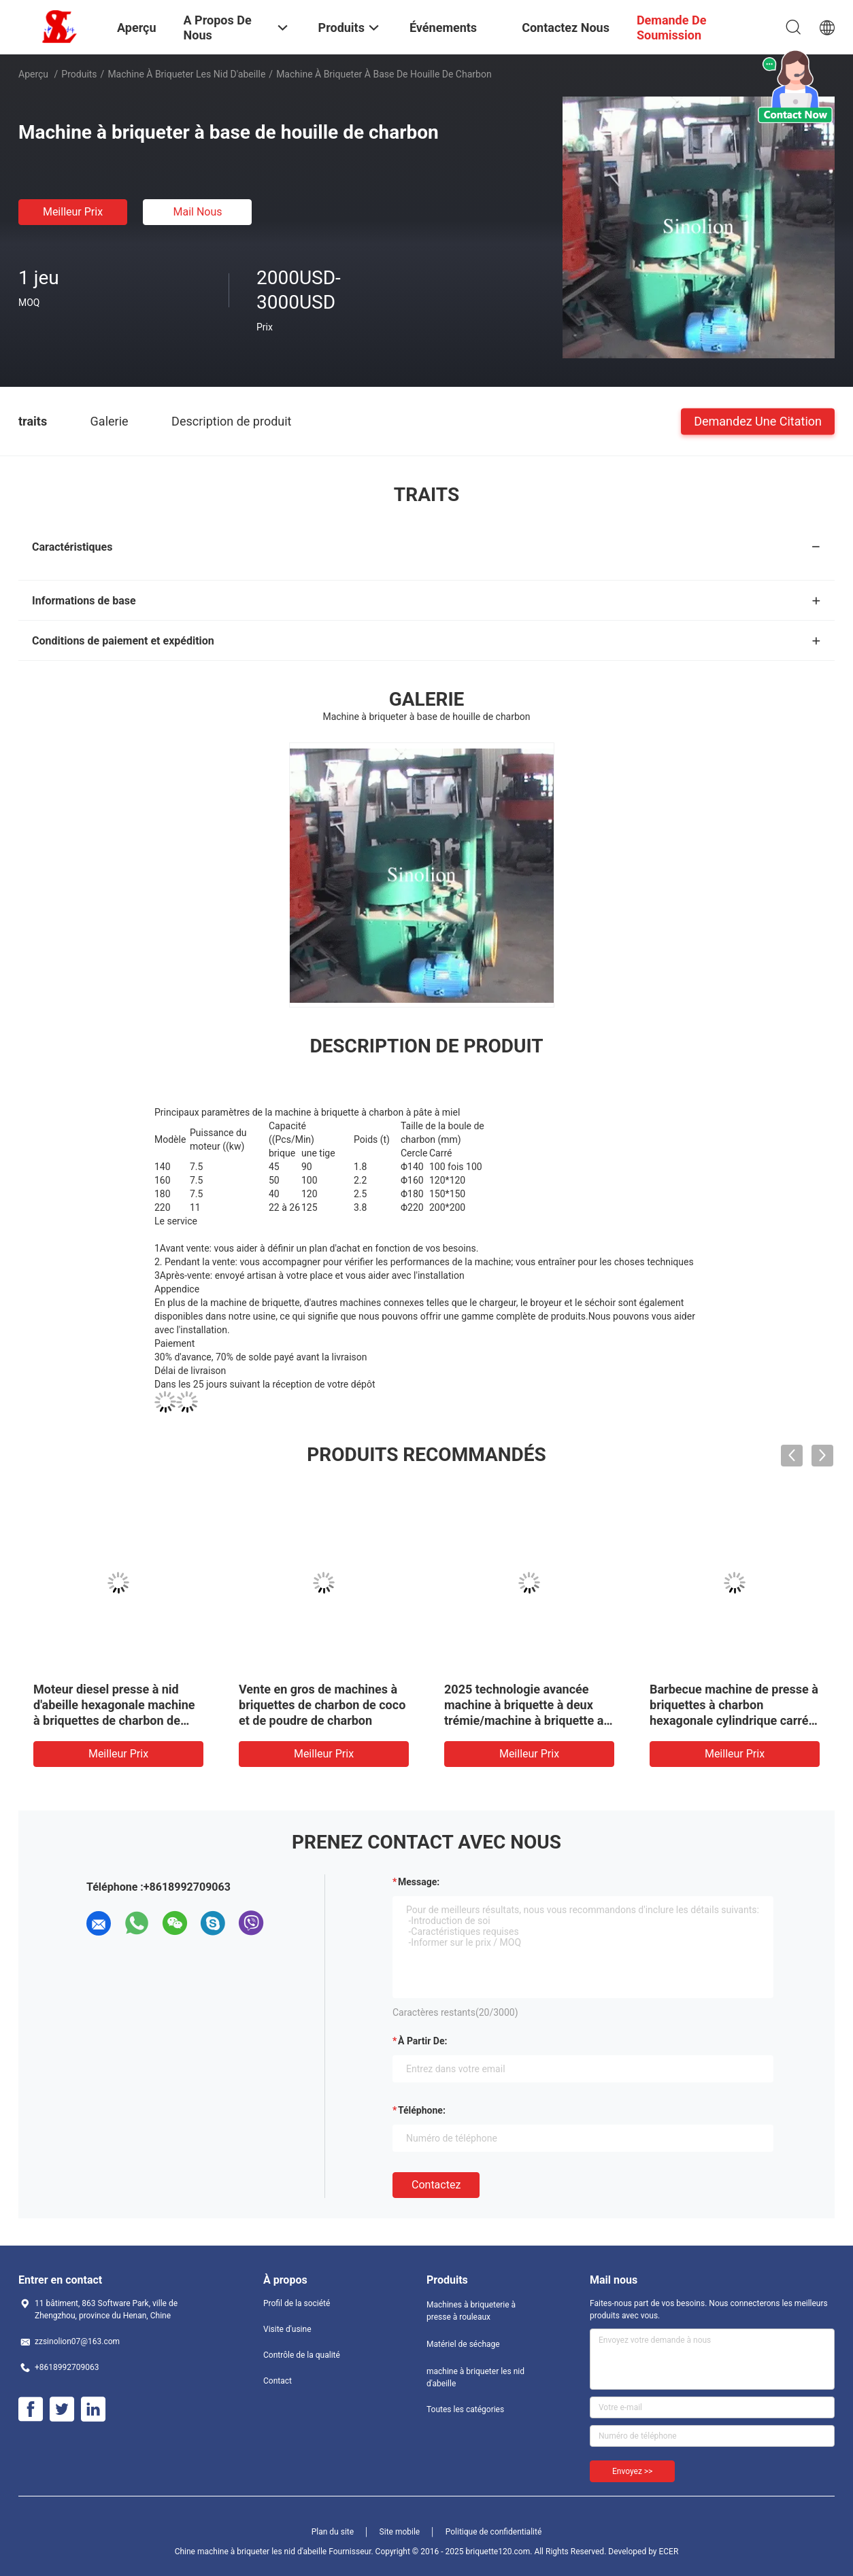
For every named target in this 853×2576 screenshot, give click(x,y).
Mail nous (197, 211)
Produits (79, 74)
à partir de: (422, 2041)
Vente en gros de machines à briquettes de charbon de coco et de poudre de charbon (322, 1705)
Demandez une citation (758, 420)
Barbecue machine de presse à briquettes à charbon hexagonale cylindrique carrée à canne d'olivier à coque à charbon (734, 1720)
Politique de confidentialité (494, 2532)
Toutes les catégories (465, 2409)
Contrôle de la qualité (301, 2355)
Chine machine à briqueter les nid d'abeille (251, 2551)
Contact (277, 2381)
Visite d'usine (287, 2329)
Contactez (436, 2184)
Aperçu (33, 74)
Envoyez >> (632, 2471)
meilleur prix (73, 211)
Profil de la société (296, 2303)
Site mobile (400, 2532)
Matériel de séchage (463, 2344)
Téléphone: (422, 2110)
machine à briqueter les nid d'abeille (186, 74)
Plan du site (333, 2532)
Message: (418, 1881)
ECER (668, 2551)
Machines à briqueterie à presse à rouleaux (471, 2311)
